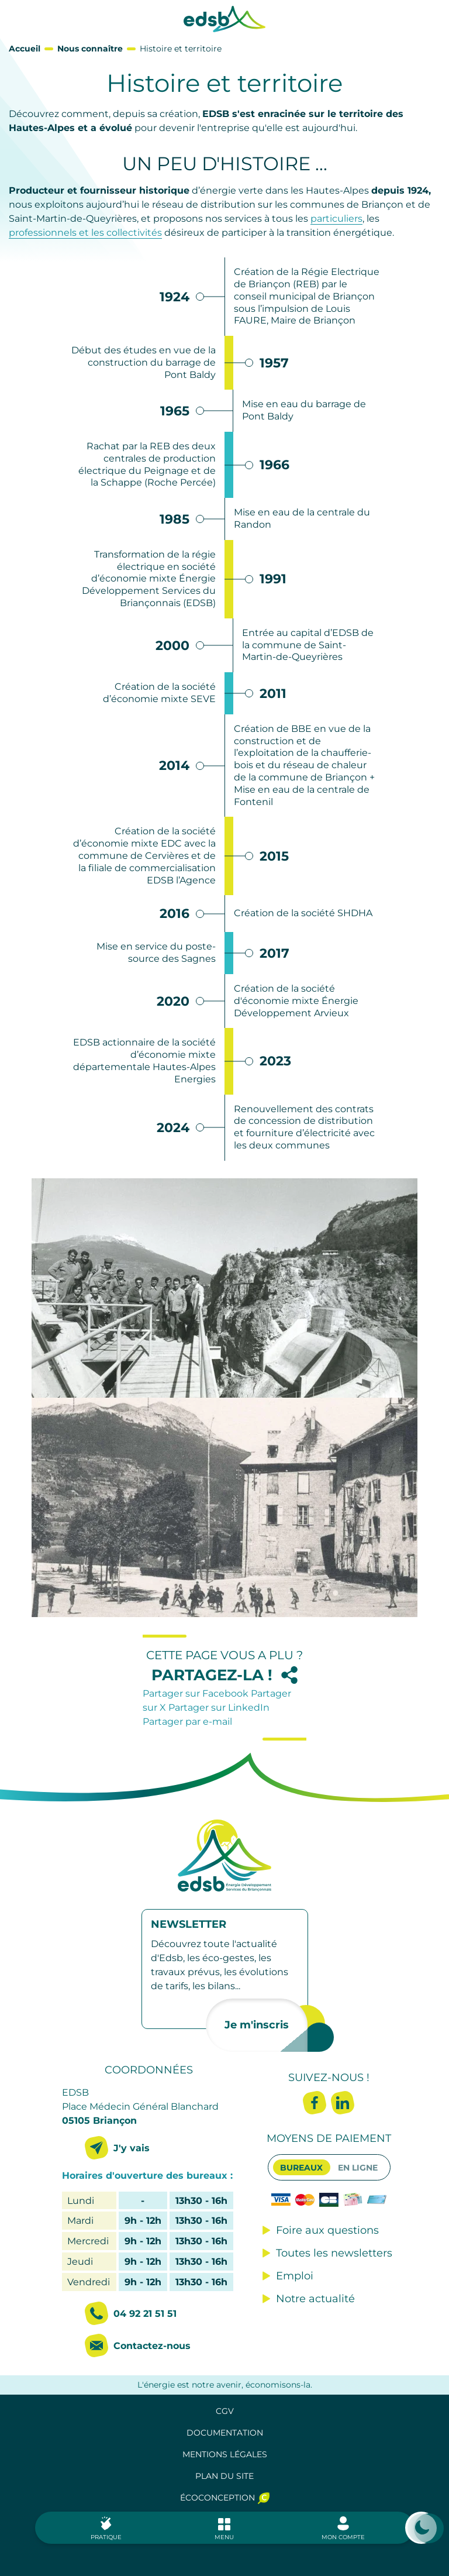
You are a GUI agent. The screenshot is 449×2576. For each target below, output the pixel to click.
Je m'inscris (256, 2024)
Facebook (315, 2103)
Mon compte (343, 2537)
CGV (225, 2411)
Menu (224, 2537)
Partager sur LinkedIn (219, 1707)
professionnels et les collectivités (85, 232)
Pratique (106, 2537)
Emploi (294, 2275)
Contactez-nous (152, 2345)
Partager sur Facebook (197, 1693)
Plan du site (224, 2476)
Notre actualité (315, 2298)
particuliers (336, 218)
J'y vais (131, 2148)
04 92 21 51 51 (145, 2313)
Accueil (24, 48)
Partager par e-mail (187, 1721)
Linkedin (343, 2103)
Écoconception (217, 2497)
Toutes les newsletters (334, 2253)
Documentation (224, 2432)
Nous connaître (90, 48)
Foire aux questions (327, 2230)
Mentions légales (224, 2454)
